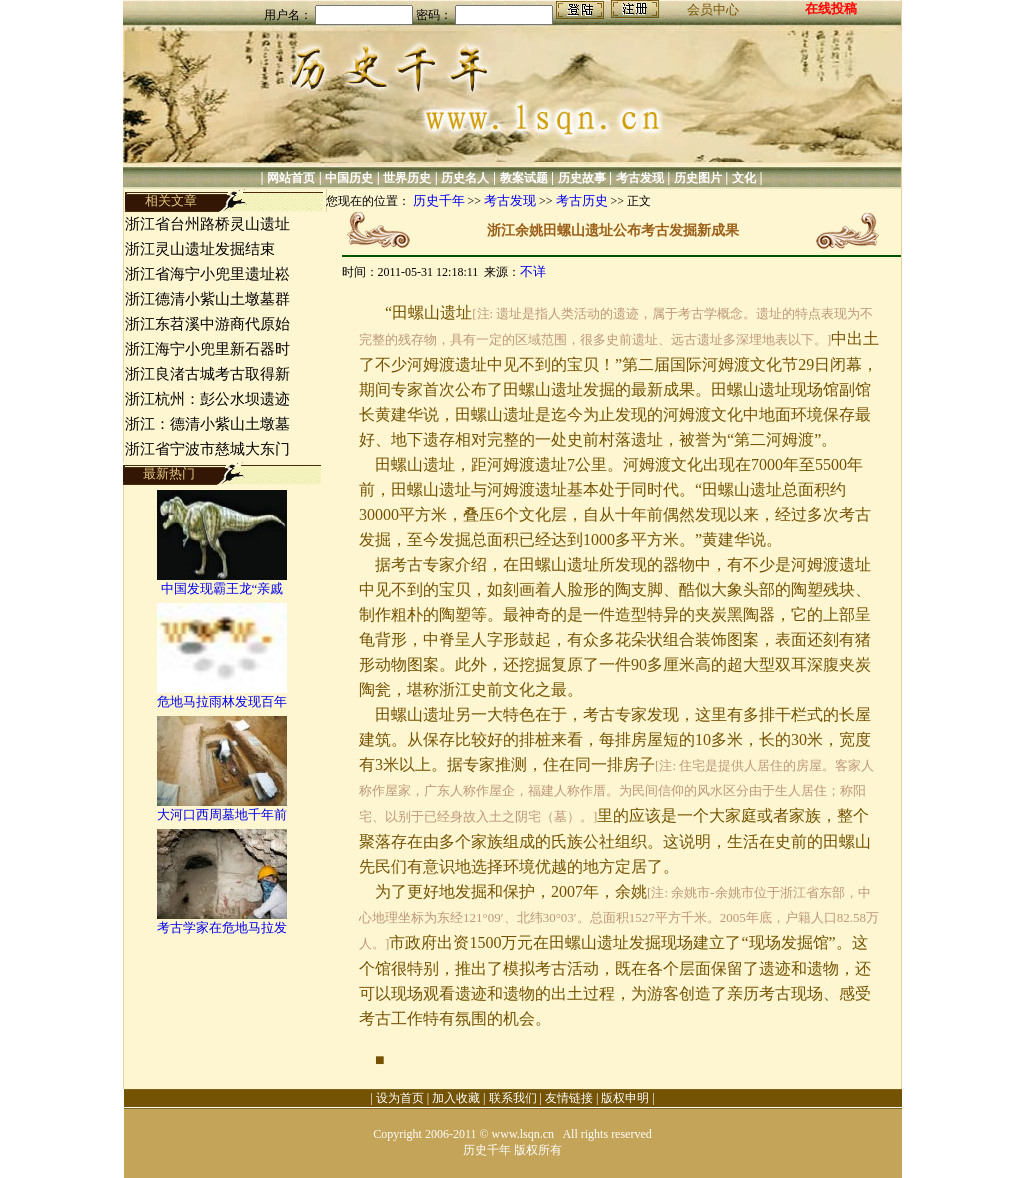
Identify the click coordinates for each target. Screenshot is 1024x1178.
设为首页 (400, 1098)
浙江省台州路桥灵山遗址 (207, 224)
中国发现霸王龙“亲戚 (222, 588)
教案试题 (524, 178)
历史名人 (465, 178)
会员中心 (713, 9)
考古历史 (582, 200)
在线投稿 (831, 8)
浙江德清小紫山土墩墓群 (207, 299)
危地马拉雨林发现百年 (222, 701)
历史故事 (582, 178)
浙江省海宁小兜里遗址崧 (207, 274)
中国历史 (349, 178)
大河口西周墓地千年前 (222, 814)
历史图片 (698, 178)
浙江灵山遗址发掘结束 (202, 249)
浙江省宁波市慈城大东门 (207, 449)
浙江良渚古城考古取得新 (207, 374)
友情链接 (569, 1098)
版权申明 (625, 1098)
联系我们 (513, 1098)
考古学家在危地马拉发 (222, 927)
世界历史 (407, 178)
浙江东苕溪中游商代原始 (207, 324)
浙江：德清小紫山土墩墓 (207, 424)
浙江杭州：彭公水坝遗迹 (207, 399)
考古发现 (640, 178)
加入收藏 (456, 1098)
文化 (744, 178)
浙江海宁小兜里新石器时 (207, 349)
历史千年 (439, 200)
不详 (533, 271)
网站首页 (291, 178)
